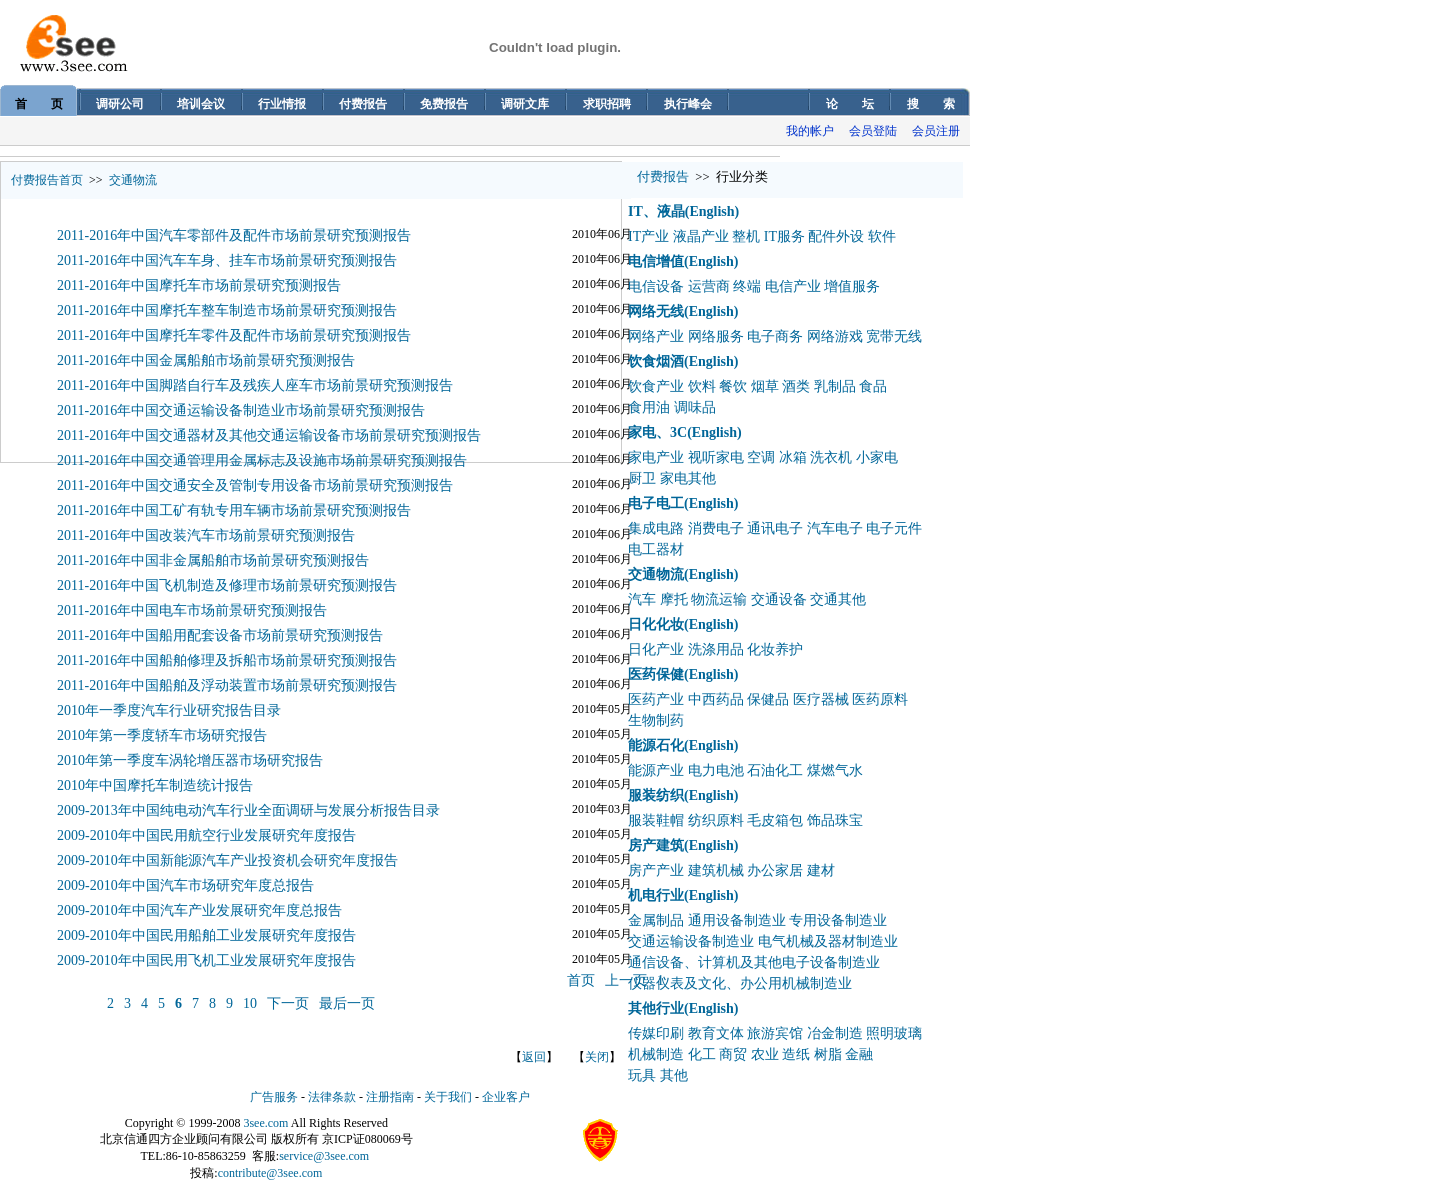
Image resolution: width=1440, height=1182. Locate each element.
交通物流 (133, 180)
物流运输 (719, 599)
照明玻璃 (894, 1033)
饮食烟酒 (656, 361)
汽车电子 (835, 528)
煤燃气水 (835, 770)
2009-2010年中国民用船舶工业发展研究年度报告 (206, 935)
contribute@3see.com (270, 1173)
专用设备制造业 (838, 920)
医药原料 (880, 699)
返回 (534, 1057)
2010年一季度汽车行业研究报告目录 (169, 710)
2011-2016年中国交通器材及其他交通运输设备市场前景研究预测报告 (269, 435)
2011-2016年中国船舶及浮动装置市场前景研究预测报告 (227, 685)
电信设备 (656, 286)
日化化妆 (656, 624)
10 (250, 1003)
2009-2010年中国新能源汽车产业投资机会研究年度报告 (227, 860)
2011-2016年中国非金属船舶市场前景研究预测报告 (213, 560)
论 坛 (850, 104)
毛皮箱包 (775, 820)
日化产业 (656, 649)
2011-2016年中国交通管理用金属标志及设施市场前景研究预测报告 (262, 460)
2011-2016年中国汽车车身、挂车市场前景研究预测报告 (227, 260)
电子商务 (775, 336)
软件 (882, 236)
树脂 (828, 1054)
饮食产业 (656, 386)
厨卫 (642, 478)
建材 (821, 870)
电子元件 (894, 528)
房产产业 (656, 870)
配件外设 (836, 236)
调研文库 (525, 104)
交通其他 (838, 599)
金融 (859, 1054)
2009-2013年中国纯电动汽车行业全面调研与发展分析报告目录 (248, 810)
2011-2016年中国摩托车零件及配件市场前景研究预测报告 (234, 335)
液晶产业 (701, 236)
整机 (746, 236)
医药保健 (656, 674)
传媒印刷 (656, 1033)
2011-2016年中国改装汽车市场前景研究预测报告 (206, 535)
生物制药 (656, 720)
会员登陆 (873, 131)
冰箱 (793, 457)
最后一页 (347, 1003)
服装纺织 (656, 795)
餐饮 (733, 386)
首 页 (39, 104)
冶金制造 (835, 1033)
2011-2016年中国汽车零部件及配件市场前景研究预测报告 (234, 235)
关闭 (597, 1057)
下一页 (288, 1003)
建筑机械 (716, 870)
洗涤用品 (716, 649)
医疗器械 (821, 699)
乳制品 (835, 386)
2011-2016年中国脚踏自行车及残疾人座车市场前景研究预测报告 (255, 385)
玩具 (642, 1075)
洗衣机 (831, 457)
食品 (873, 386)
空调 (761, 457)
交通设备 (779, 599)
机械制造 (656, 1054)
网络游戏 (835, 336)
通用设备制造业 (737, 920)
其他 (674, 1075)
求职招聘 (607, 104)
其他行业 (656, 1008)
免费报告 (444, 104)
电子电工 (656, 503)
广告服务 (274, 1097)
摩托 (674, 599)
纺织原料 (716, 820)
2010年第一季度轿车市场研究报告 (162, 735)
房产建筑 (656, 845)
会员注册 (936, 131)
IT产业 (648, 236)
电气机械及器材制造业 (828, 941)
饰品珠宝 (835, 820)
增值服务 (852, 286)
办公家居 (775, 870)
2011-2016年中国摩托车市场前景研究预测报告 (199, 285)
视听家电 (716, 457)
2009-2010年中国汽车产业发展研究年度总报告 (199, 910)
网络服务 (716, 336)
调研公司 (120, 104)
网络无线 (656, 311)
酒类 (796, 386)
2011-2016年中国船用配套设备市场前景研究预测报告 (220, 635)
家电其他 (688, 478)
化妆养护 (775, 649)
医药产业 (656, 699)
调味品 (695, 407)
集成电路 (656, 528)
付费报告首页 (47, 180)
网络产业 (656, 336)
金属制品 (656, 920)
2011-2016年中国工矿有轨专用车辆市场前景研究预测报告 (234, 510)
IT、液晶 (656, 211)
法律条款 (332, 1097)
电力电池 (716, 770)
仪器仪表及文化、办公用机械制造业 (740, 983)
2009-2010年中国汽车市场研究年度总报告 (185, 885)
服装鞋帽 (656, 820)
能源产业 (656, 770)
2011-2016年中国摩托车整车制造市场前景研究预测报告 (227, 310)
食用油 (649, 407)
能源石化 (656, 745)
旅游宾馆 (775, 1033)
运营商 (709, 286)
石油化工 (775, 770)
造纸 (796, 1054)
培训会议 (201, 104)
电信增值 (656, 261)
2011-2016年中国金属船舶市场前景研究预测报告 (206, 360)
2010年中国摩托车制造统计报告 (155, 785)
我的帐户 (810, 131)
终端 (747, 286)
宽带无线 (894, 336)
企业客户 (506, 1097)
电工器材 (656, 549)
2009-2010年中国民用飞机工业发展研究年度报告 (206, 960)
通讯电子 (775, 528)
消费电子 (716, 528)
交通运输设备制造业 (691, 941)
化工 (702, 1054)
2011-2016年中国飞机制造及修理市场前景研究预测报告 (227, 585)
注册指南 (390, 1097)
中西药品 (716, 699)
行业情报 (282, 104)
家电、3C (657, 432)
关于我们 (448, 1097)
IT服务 (784, 236)
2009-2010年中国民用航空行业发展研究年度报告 (206, 835)
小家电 (877, 457)
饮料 (702, 386)
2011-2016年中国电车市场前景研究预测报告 (192, 610)
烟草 (765, 386)
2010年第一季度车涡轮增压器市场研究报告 (190, 760)
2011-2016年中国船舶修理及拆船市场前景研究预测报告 (227, 660)
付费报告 (363, 104)
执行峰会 (688, 104)
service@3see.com (324, 1156)
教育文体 (716, 1033)
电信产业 (793, 286)
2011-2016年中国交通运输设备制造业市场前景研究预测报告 (241, 410)
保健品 (768, 699)
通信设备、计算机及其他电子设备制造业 (754, 962)
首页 (581, 980)
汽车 (642, 599)
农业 (765, 1054)
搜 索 (931, 104)
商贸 (733, 1054)
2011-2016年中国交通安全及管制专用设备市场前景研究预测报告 (255, 485)
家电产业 (656, 457)
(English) (712, 211)
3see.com (265, 1123)
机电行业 (656, 895)
